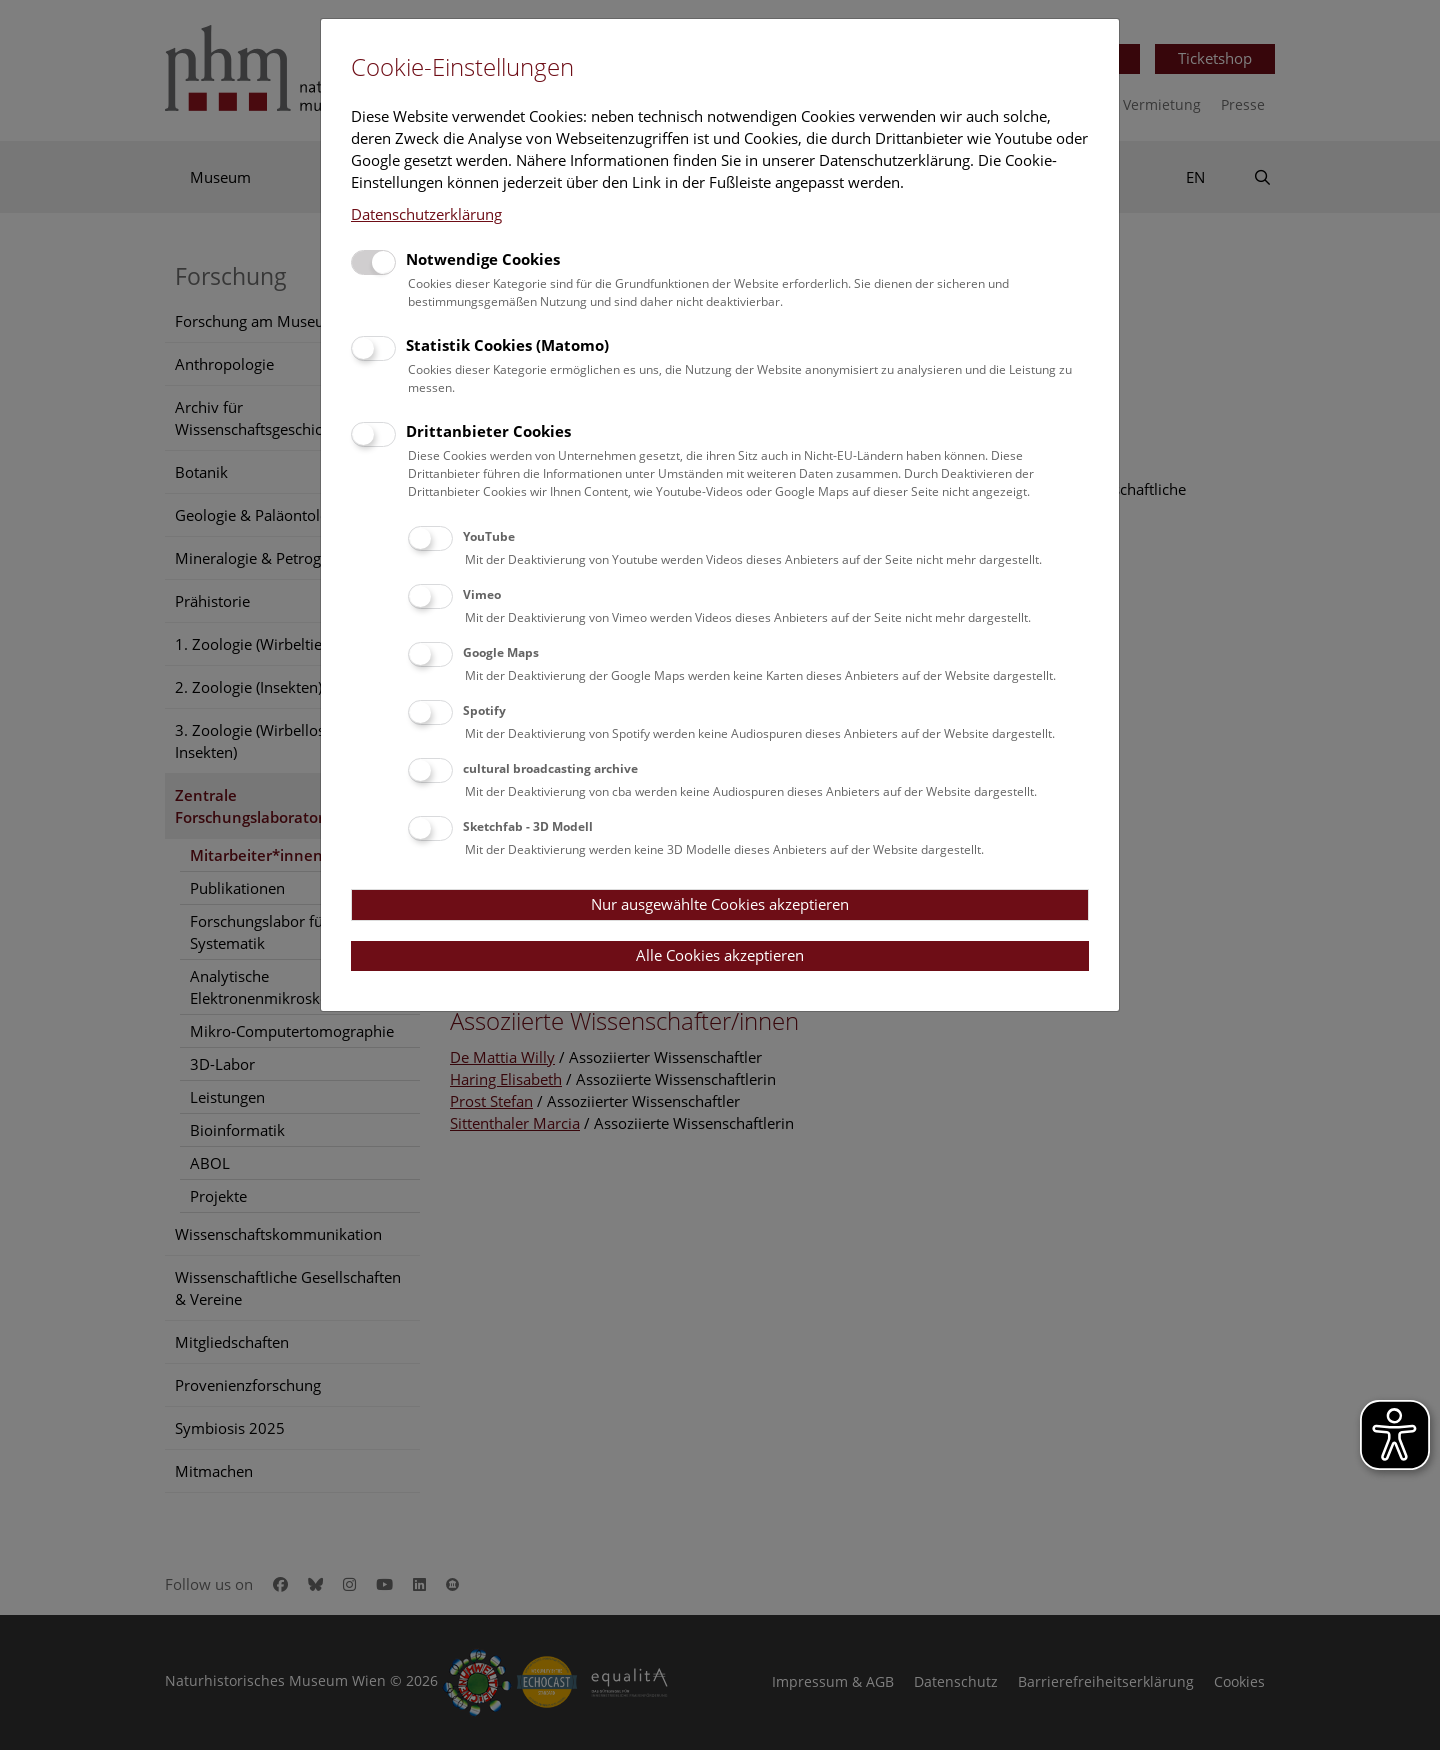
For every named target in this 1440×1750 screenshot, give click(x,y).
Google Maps (501, 652)
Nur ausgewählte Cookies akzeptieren (720, 904)
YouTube (489, 536)
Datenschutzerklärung (426, 214)
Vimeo (482, 594)
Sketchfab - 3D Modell (528, 826)
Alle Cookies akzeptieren (720, 955)
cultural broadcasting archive (550, 768)
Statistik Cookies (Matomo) (507, 345)
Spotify (484, 710)
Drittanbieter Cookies (488, 431)
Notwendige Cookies (483, 259)
